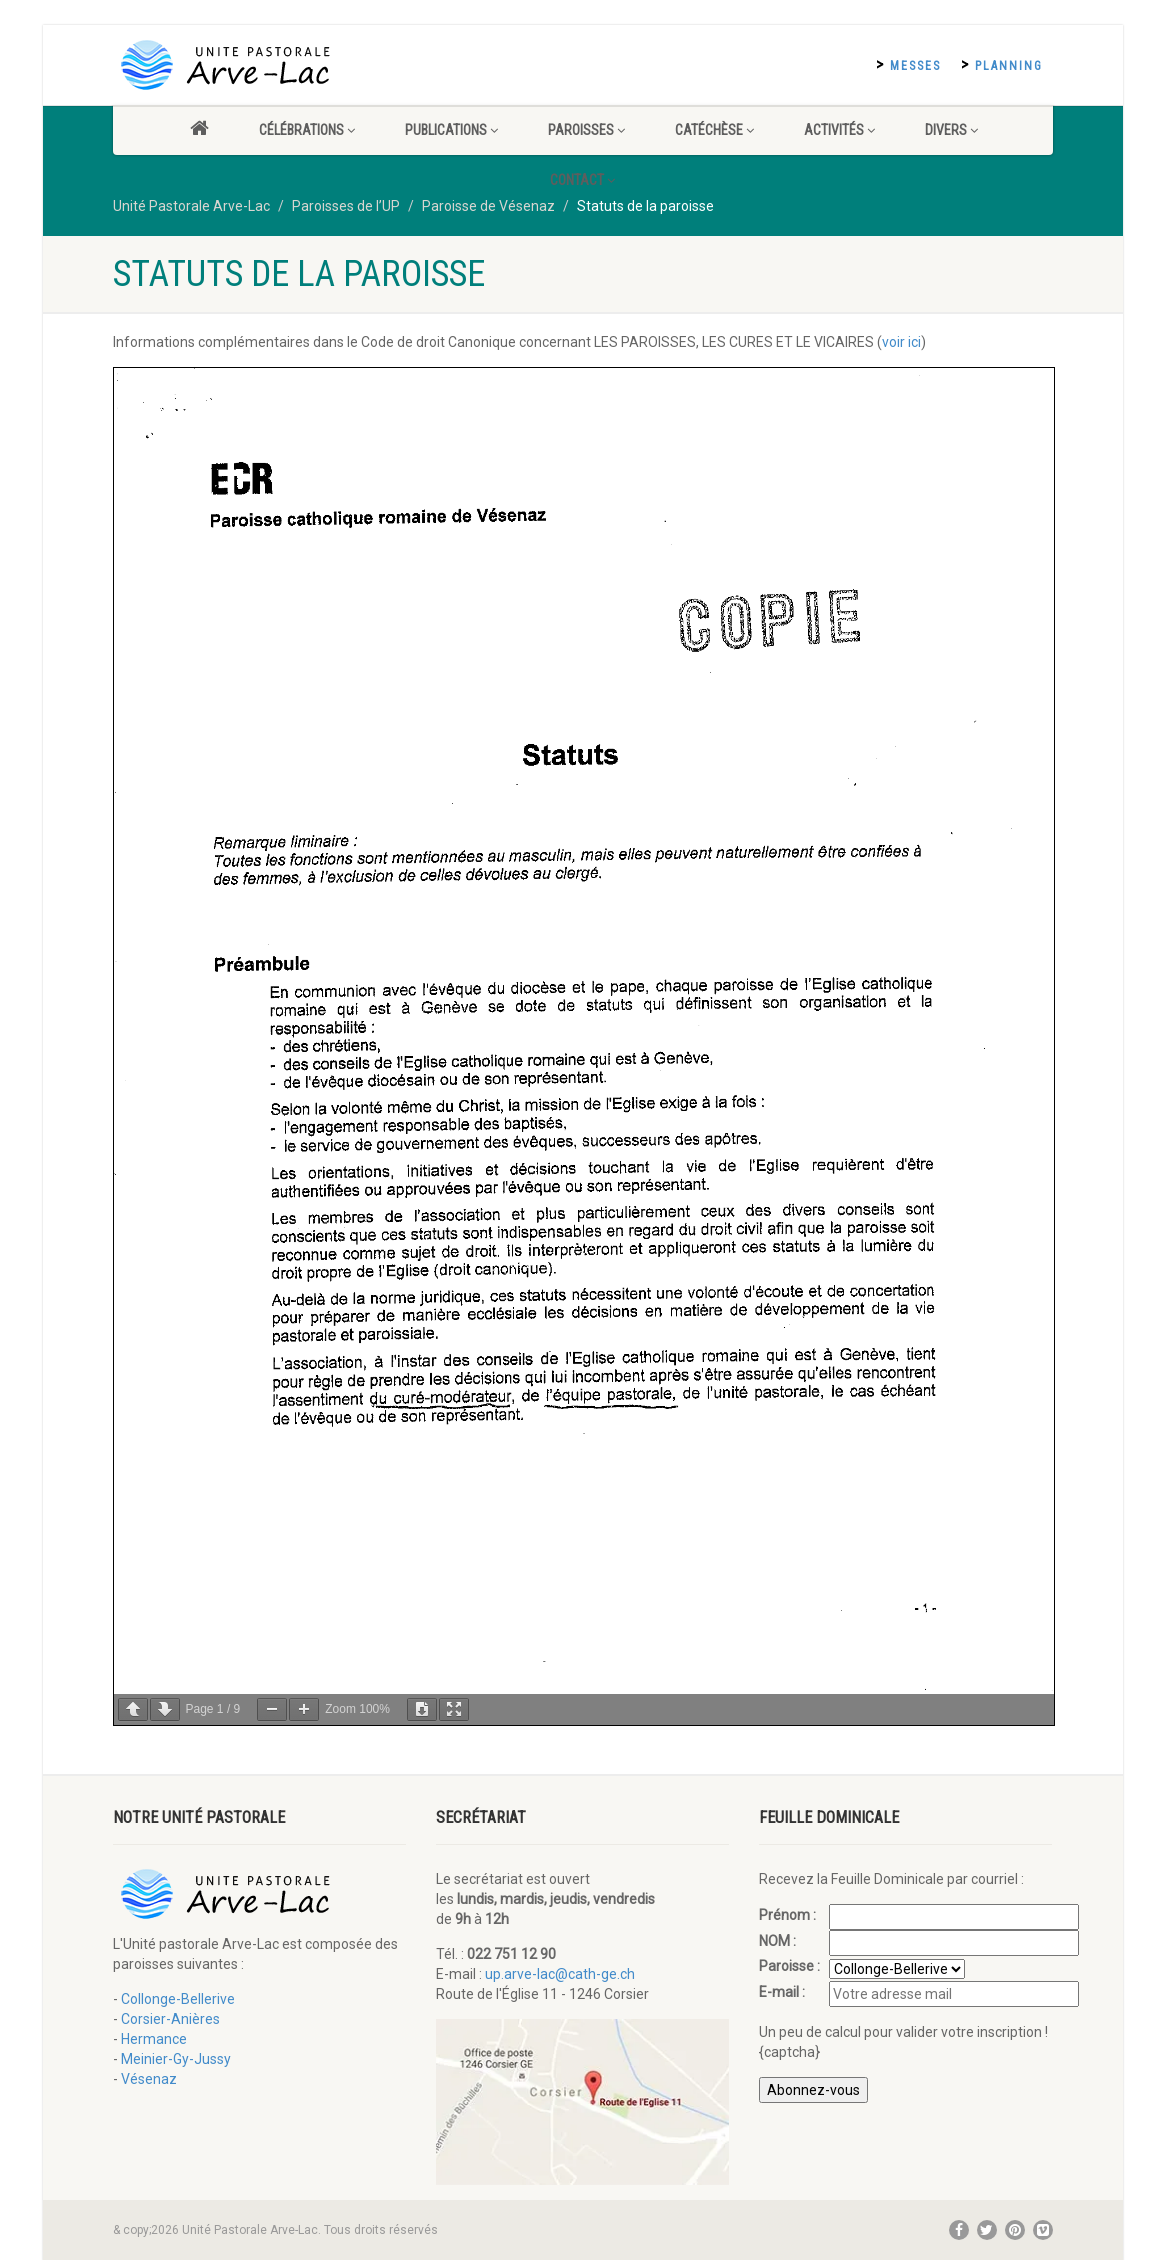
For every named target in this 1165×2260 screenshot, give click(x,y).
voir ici (901, 342)
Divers (951, 130)
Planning (1009, 66)
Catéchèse (714, 130)
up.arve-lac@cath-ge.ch (560, 1974)
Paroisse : (791, 1966)
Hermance (154, 2039)
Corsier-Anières (170, 2019)
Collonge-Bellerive (178, 1999)
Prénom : (789, 1915)
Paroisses (586, 130)
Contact (582, 180)
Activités (839, 130)
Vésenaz (149, 2079)
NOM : (779, 1941)
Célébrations (307, 130)
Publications (451, 130)
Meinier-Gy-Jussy (176, 2059)
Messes (915, 66)
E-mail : (783, 1992)
